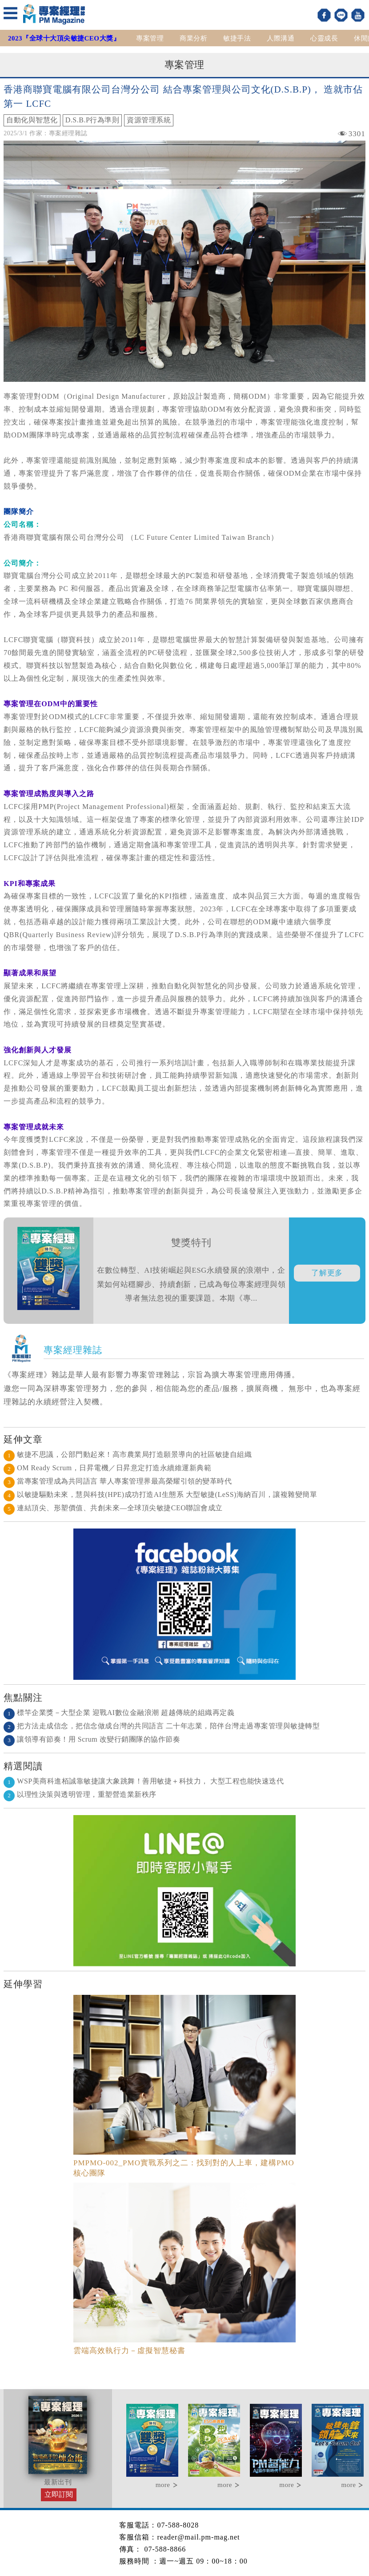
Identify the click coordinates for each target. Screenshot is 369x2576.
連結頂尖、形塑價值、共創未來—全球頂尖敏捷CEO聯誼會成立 (113, 1508)
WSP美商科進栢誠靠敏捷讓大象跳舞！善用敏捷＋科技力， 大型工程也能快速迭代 (144, 1781)
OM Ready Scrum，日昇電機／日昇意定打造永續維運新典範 (107, 1468)
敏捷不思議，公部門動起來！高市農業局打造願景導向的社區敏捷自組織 (128, 1454)
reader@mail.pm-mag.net (198, 2537)
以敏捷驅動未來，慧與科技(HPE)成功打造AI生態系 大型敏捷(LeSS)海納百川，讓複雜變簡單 (160, 1494)
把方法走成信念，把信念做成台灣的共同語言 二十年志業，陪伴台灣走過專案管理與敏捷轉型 (162, 1726)
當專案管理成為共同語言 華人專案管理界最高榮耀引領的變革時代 (118, 1481)
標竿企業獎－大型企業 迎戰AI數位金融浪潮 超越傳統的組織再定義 (119, 1712)
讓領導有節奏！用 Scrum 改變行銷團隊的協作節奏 (92, 1739)
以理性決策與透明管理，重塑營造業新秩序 (80, 1794)
